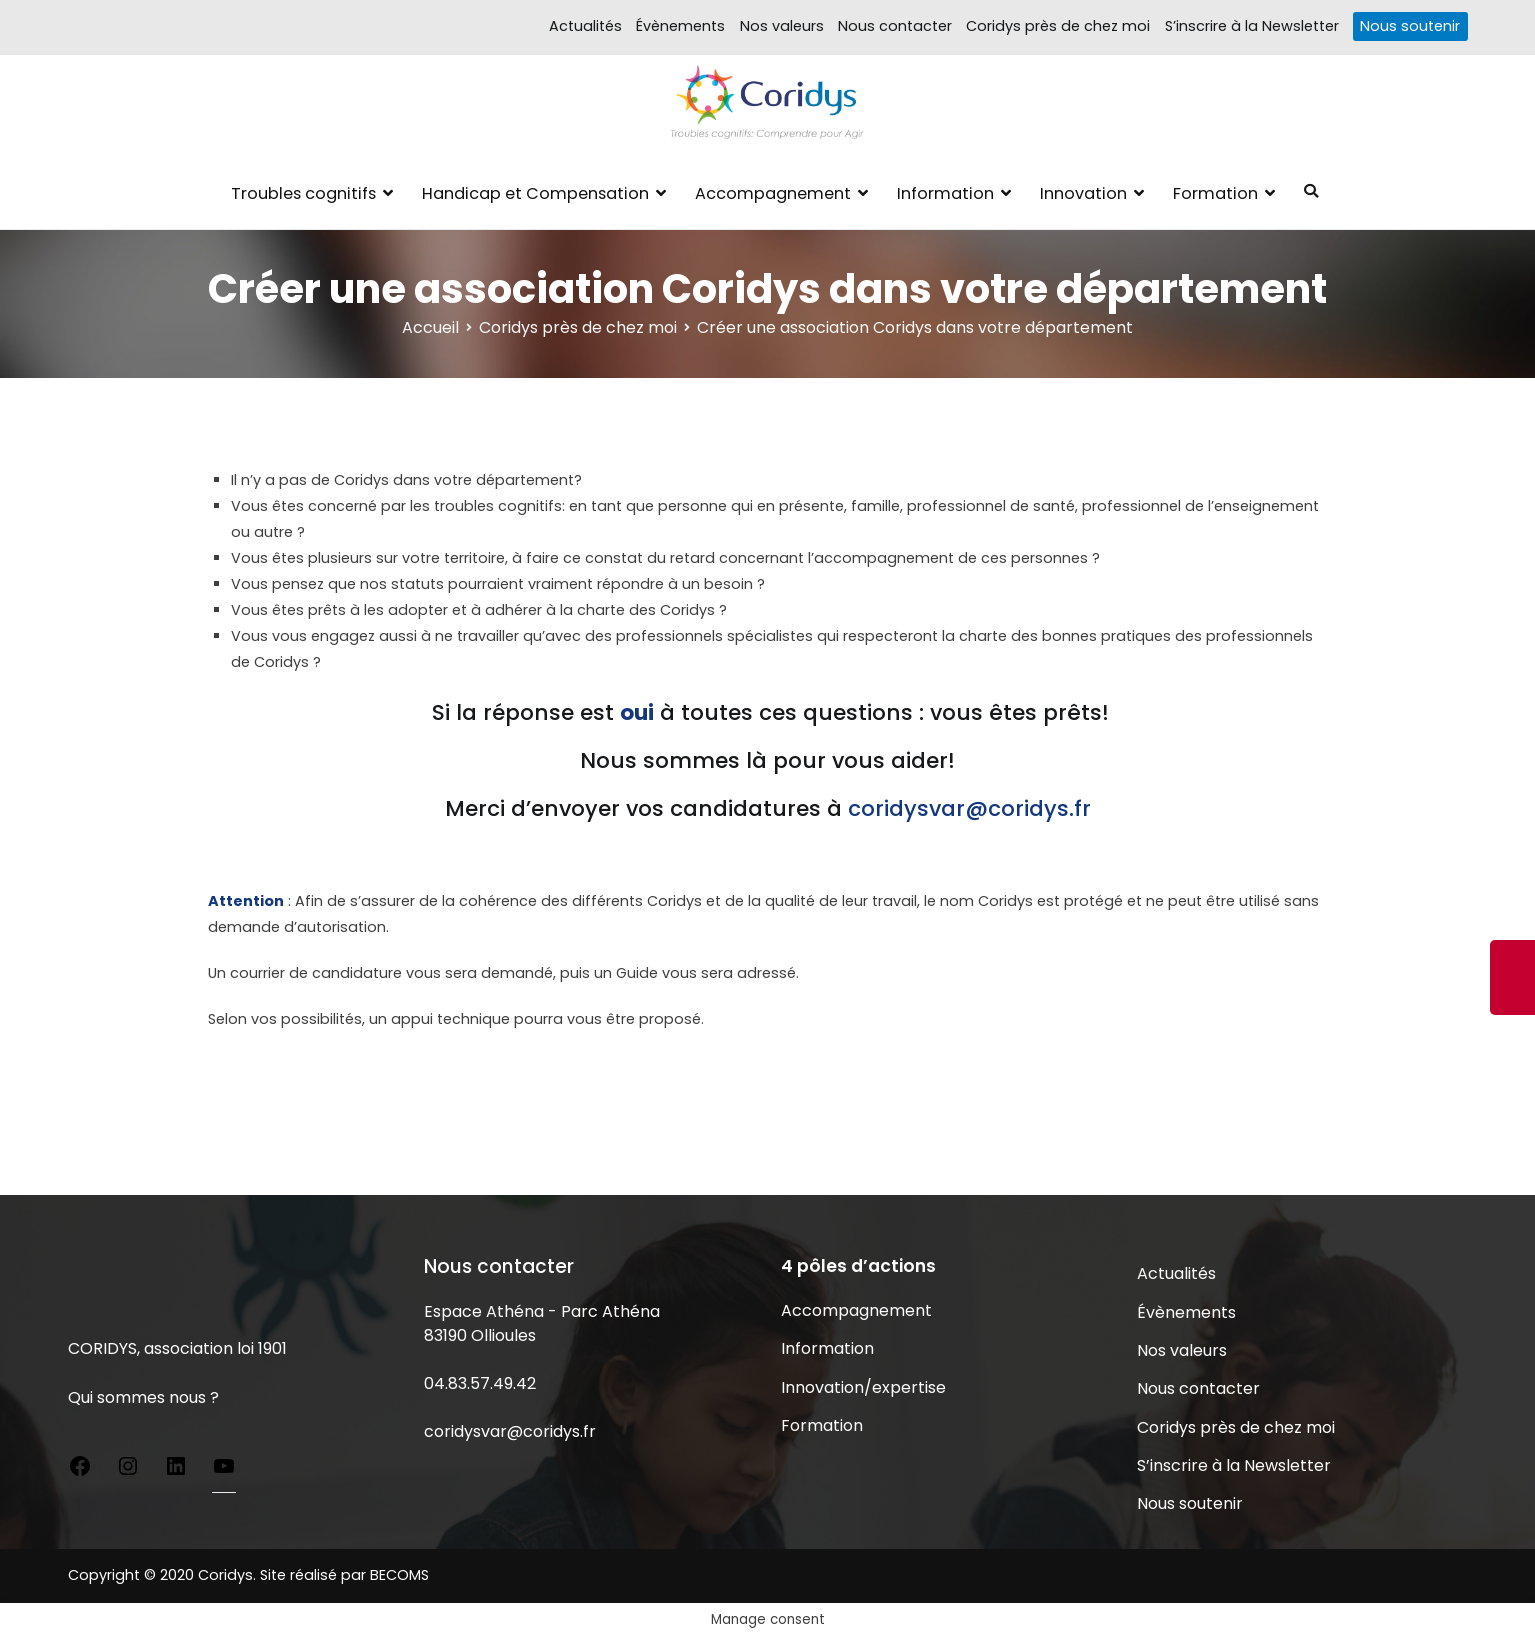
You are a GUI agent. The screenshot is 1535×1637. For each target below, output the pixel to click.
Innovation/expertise (863, 1387)
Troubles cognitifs (303, 193)
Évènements (680, 26)
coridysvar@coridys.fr (510, 1431)
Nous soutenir (1410, 26)
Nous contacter (895, 26)
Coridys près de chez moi (1058, 26)
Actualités (585, 26)
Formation (1215, 193)
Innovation (1083, 193)
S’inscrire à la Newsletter (1252, 26)
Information (945, 193)
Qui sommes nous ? (143, 1397)
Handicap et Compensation (535, 193)
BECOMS (399, 1575)
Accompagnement (773, 193)
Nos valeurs (782, 26)
